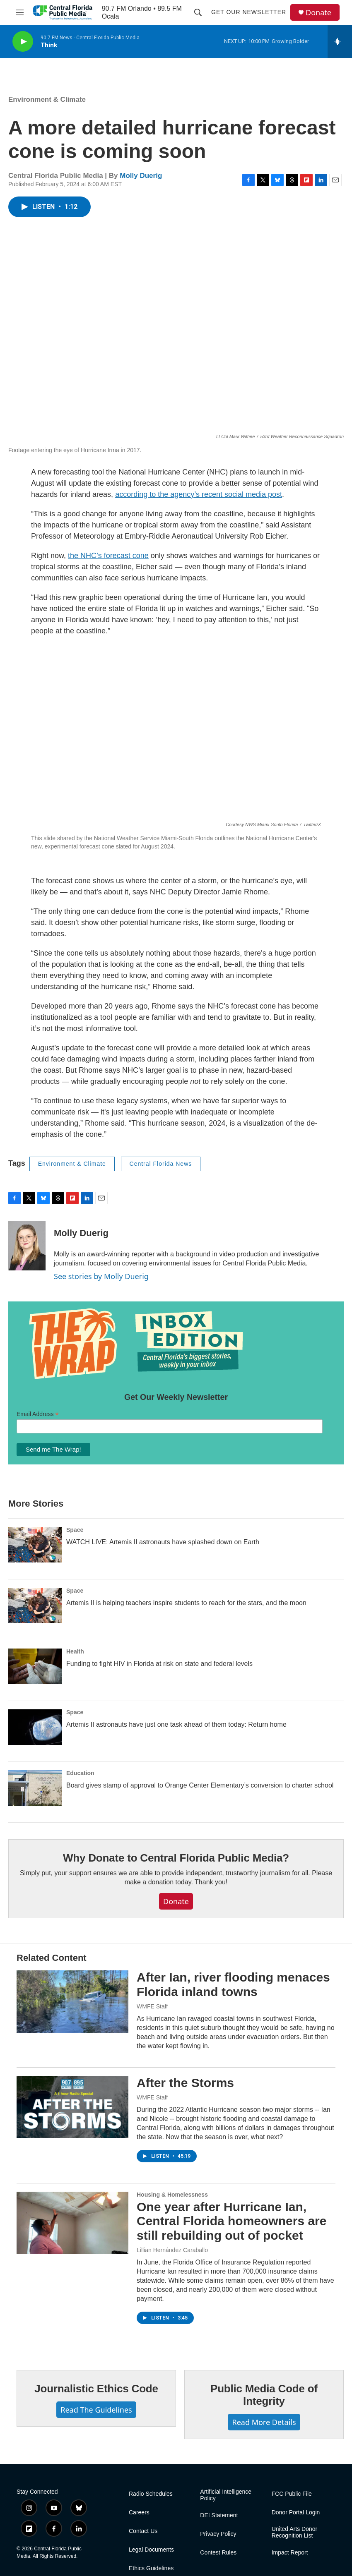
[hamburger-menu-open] (19, 12)
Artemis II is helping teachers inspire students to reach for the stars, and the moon (186, 1602)
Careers (139, 2512)
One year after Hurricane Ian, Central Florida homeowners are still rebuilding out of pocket (231, 2221)
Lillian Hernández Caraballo (172, 2250)
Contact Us (143, 2531)
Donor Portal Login (296, 2512)
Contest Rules (218, 2553)
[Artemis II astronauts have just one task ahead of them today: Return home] (35, 1727)
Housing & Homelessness (172, 2194)
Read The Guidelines (96, 2410)
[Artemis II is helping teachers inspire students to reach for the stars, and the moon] (35, 1605)
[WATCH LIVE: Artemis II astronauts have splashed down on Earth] (35, 1544)
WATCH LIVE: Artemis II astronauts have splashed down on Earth (162, 1542)
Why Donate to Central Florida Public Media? (176, 1858)
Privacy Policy (218, 2534)
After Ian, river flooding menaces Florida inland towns (233, 1984)
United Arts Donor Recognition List (295, 2532)
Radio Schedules (151, 2494)
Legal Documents (151, 2550)
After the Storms (185, 2083)
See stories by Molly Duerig (101, 1276)
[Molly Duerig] (27, 1245)
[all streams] (340, 41)
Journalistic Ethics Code (96, 2388)
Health (75, 1651)
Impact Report (290, 2553)
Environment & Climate (47, 99)
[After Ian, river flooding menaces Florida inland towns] (72, 2001)
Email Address (38, 1414)
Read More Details (264, 2422)
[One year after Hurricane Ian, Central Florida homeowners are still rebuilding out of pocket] (72, 2223)
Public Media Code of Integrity (264, 2394)
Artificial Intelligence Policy (225, 2495)
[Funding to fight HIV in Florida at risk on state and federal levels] (35, 1666)
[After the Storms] (72, 2107)
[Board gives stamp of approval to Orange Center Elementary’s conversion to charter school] (35, 1788)
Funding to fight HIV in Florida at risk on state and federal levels (159, 1663)
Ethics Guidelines (151, 2568)
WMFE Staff (152, 2006)
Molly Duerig (141, 176)
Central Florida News (161, 1163)
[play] (22, 41)
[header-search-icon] (198, 12)
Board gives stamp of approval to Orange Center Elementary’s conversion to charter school (199, 1785)
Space (74, 1529)
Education (80, 1773)
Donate (318, 12)
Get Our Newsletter (248, 12)
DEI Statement (219, 2515)
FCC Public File (292, 2494)
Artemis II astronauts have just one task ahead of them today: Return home (176, 1724)
